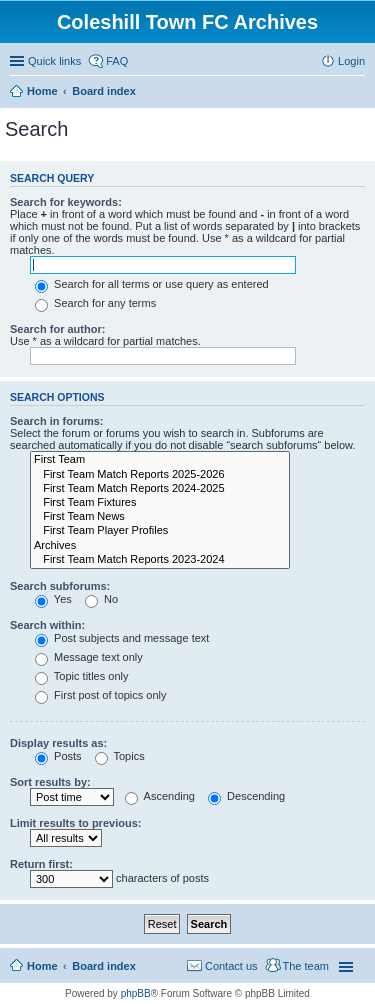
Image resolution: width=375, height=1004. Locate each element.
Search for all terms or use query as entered (152, 284)
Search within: (47, 625)
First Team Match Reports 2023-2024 (160, 560)
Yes (53, 599)
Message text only (89, 657)
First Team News (160, 517)
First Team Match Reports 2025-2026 (160, 475)
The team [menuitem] (306, 966)
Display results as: (58, 743)
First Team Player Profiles (160, 531)
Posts (58, 756)
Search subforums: (60, 586)
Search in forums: (57, 421)
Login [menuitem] (351, 61)
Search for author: (57, 329)
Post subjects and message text (122, 638)
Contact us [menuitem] (231, 966)
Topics (120, 756)
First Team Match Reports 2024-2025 (160, 489)
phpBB (136, 993)
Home (42, 966)
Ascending (160, 796)
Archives (160, 546)
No (101, 599)
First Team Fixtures (160, 503)
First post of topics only (101, 695)
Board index (104, 966)
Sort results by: (50, 782)
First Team (160, 460)
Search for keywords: (66, 202)
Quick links (54, 61)
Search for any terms (95, 303)
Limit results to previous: (75, 823)
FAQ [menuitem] (117, 61)
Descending (246, 796)
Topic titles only (81, 676)
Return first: (41, 864)
